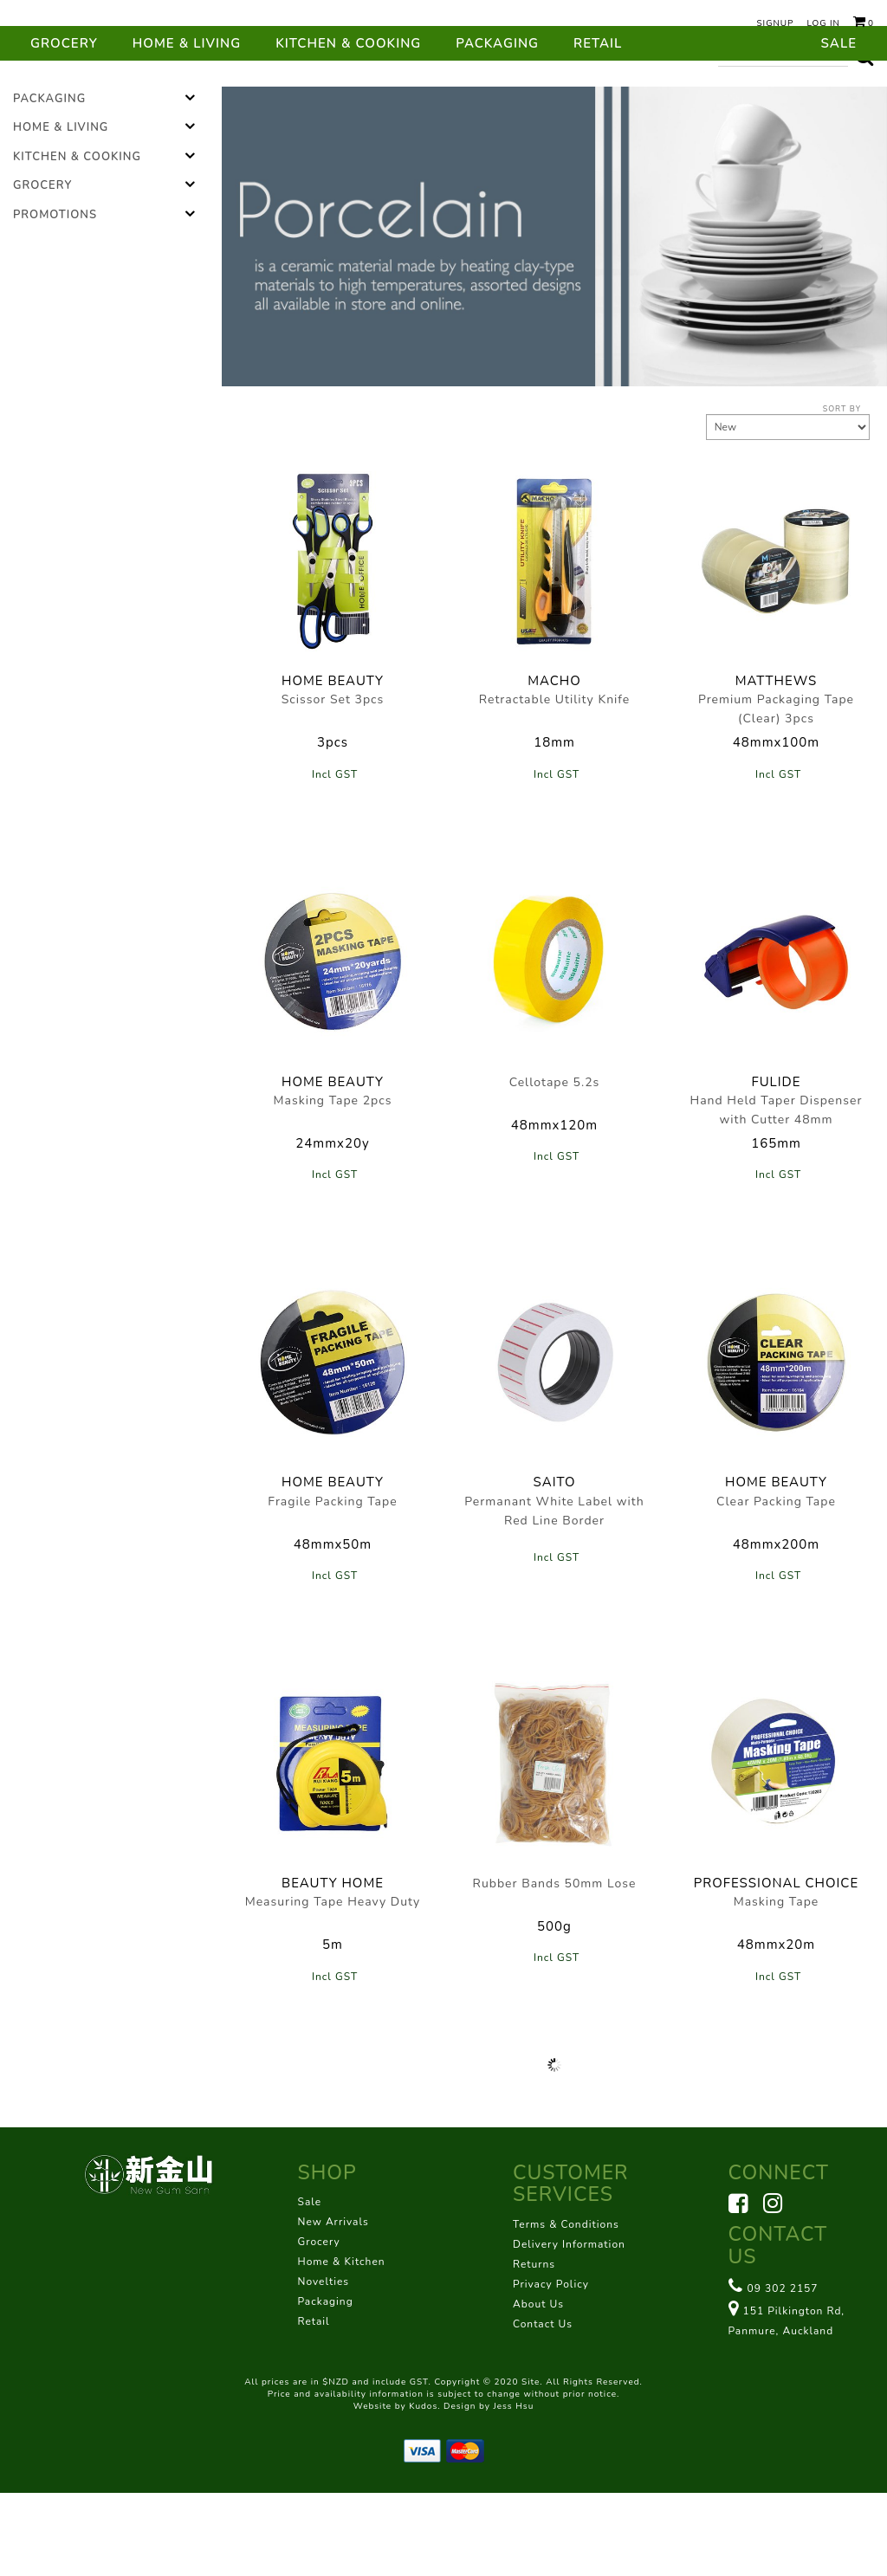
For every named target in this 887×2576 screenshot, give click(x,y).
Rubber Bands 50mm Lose (555, 1966)
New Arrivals (333, 2305)
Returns (534, 2347)
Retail (597, 126)
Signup (774, 23)
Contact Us (543, 2407)
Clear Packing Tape (776, 1584)
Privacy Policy (551, 2367)
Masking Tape (776, 1985)
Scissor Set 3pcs (333, 782)
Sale (839, 126)
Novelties (324, 2365)
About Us (538, 2387)
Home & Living (187, 126)
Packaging (497, 126)
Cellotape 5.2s (554, 1165)
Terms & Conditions (566, 2307)
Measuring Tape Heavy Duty (333, 1985)
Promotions (55, 298)
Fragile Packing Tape (332, 1584)
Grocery (64, 126)
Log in (823, 23)
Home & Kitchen (341, 2345)
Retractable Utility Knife (555, 782)
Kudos (423, 2489)
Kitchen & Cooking (348, 126)
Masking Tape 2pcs (333, 1183)
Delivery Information (569, 2327)
